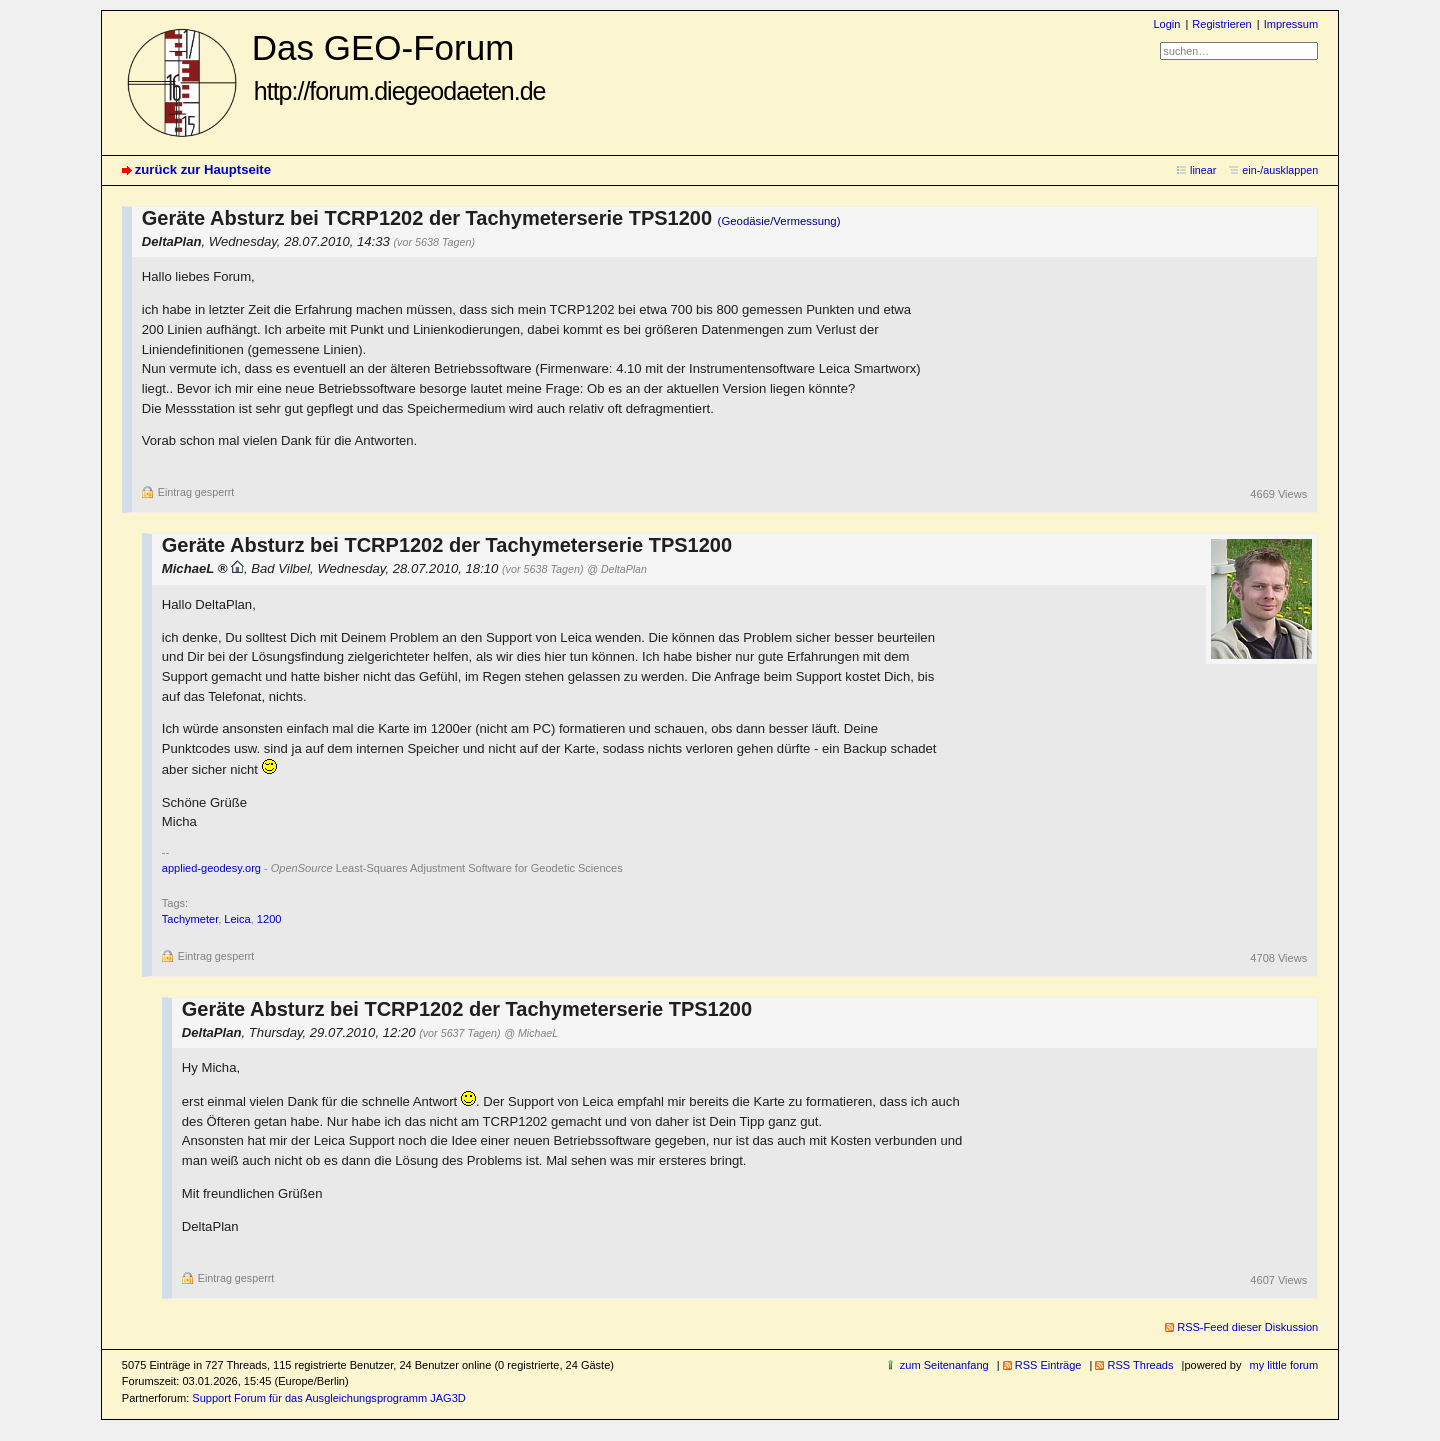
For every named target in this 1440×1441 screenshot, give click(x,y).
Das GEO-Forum (399, 66)
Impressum (1291, 24)
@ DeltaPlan (617, 569)
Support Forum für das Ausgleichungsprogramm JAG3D (328, 1398)
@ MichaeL (531, 1033)
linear (1203, 170)
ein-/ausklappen (1280, 170)
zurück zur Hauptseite (203, 169)
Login (1166, 24)
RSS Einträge (1048, 1365)
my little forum (1284, 1365)
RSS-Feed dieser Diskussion (1247, 1327)
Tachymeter (190, 919)
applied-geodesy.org (211, 868)
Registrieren (1221, 24)
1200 (269, 919)
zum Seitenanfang (944, 1365)
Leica (237, 919)
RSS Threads (1140, 1365)
